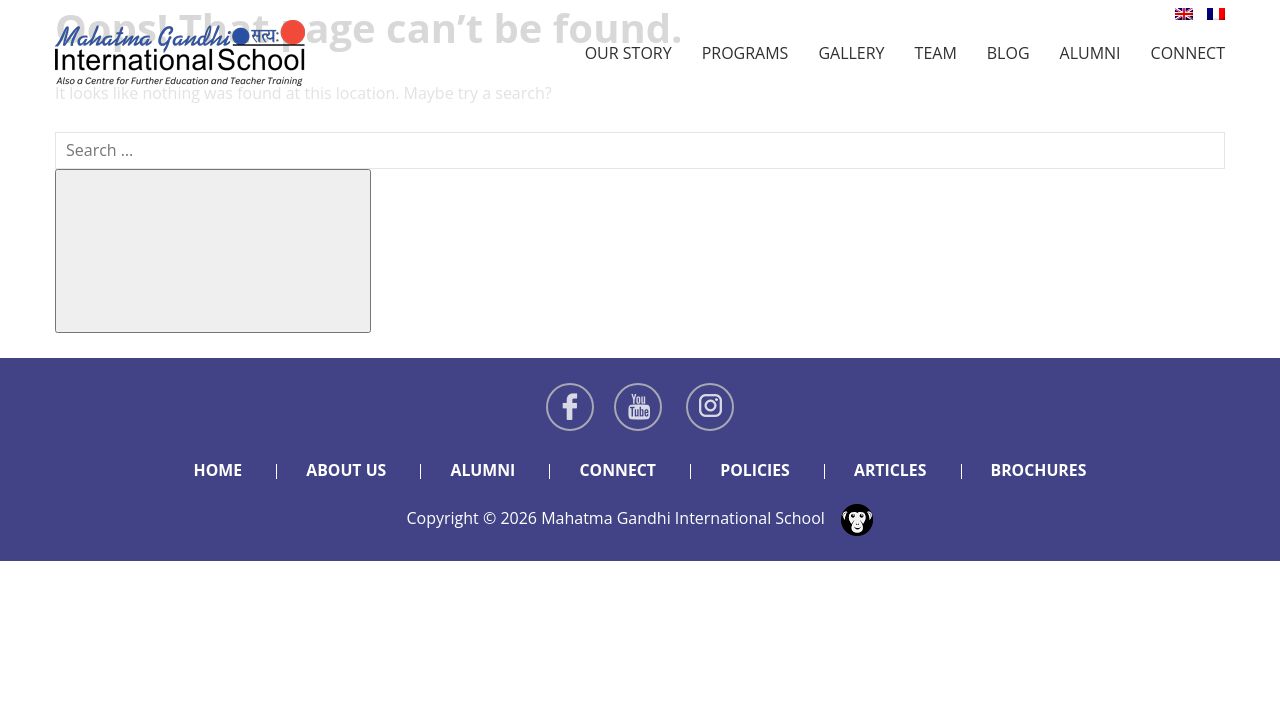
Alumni (1090, 53)
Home (215, 470)
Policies (755, 470)
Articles (891, 470)
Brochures (1040, 470)
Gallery (851, 53)
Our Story (628, 53)
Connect (1188, 53)
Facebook (570, 407)
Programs (745, 53)
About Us (344, 470)
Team (936, 53)
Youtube (638, 407)
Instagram (710, 407)
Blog (1008, 53)
